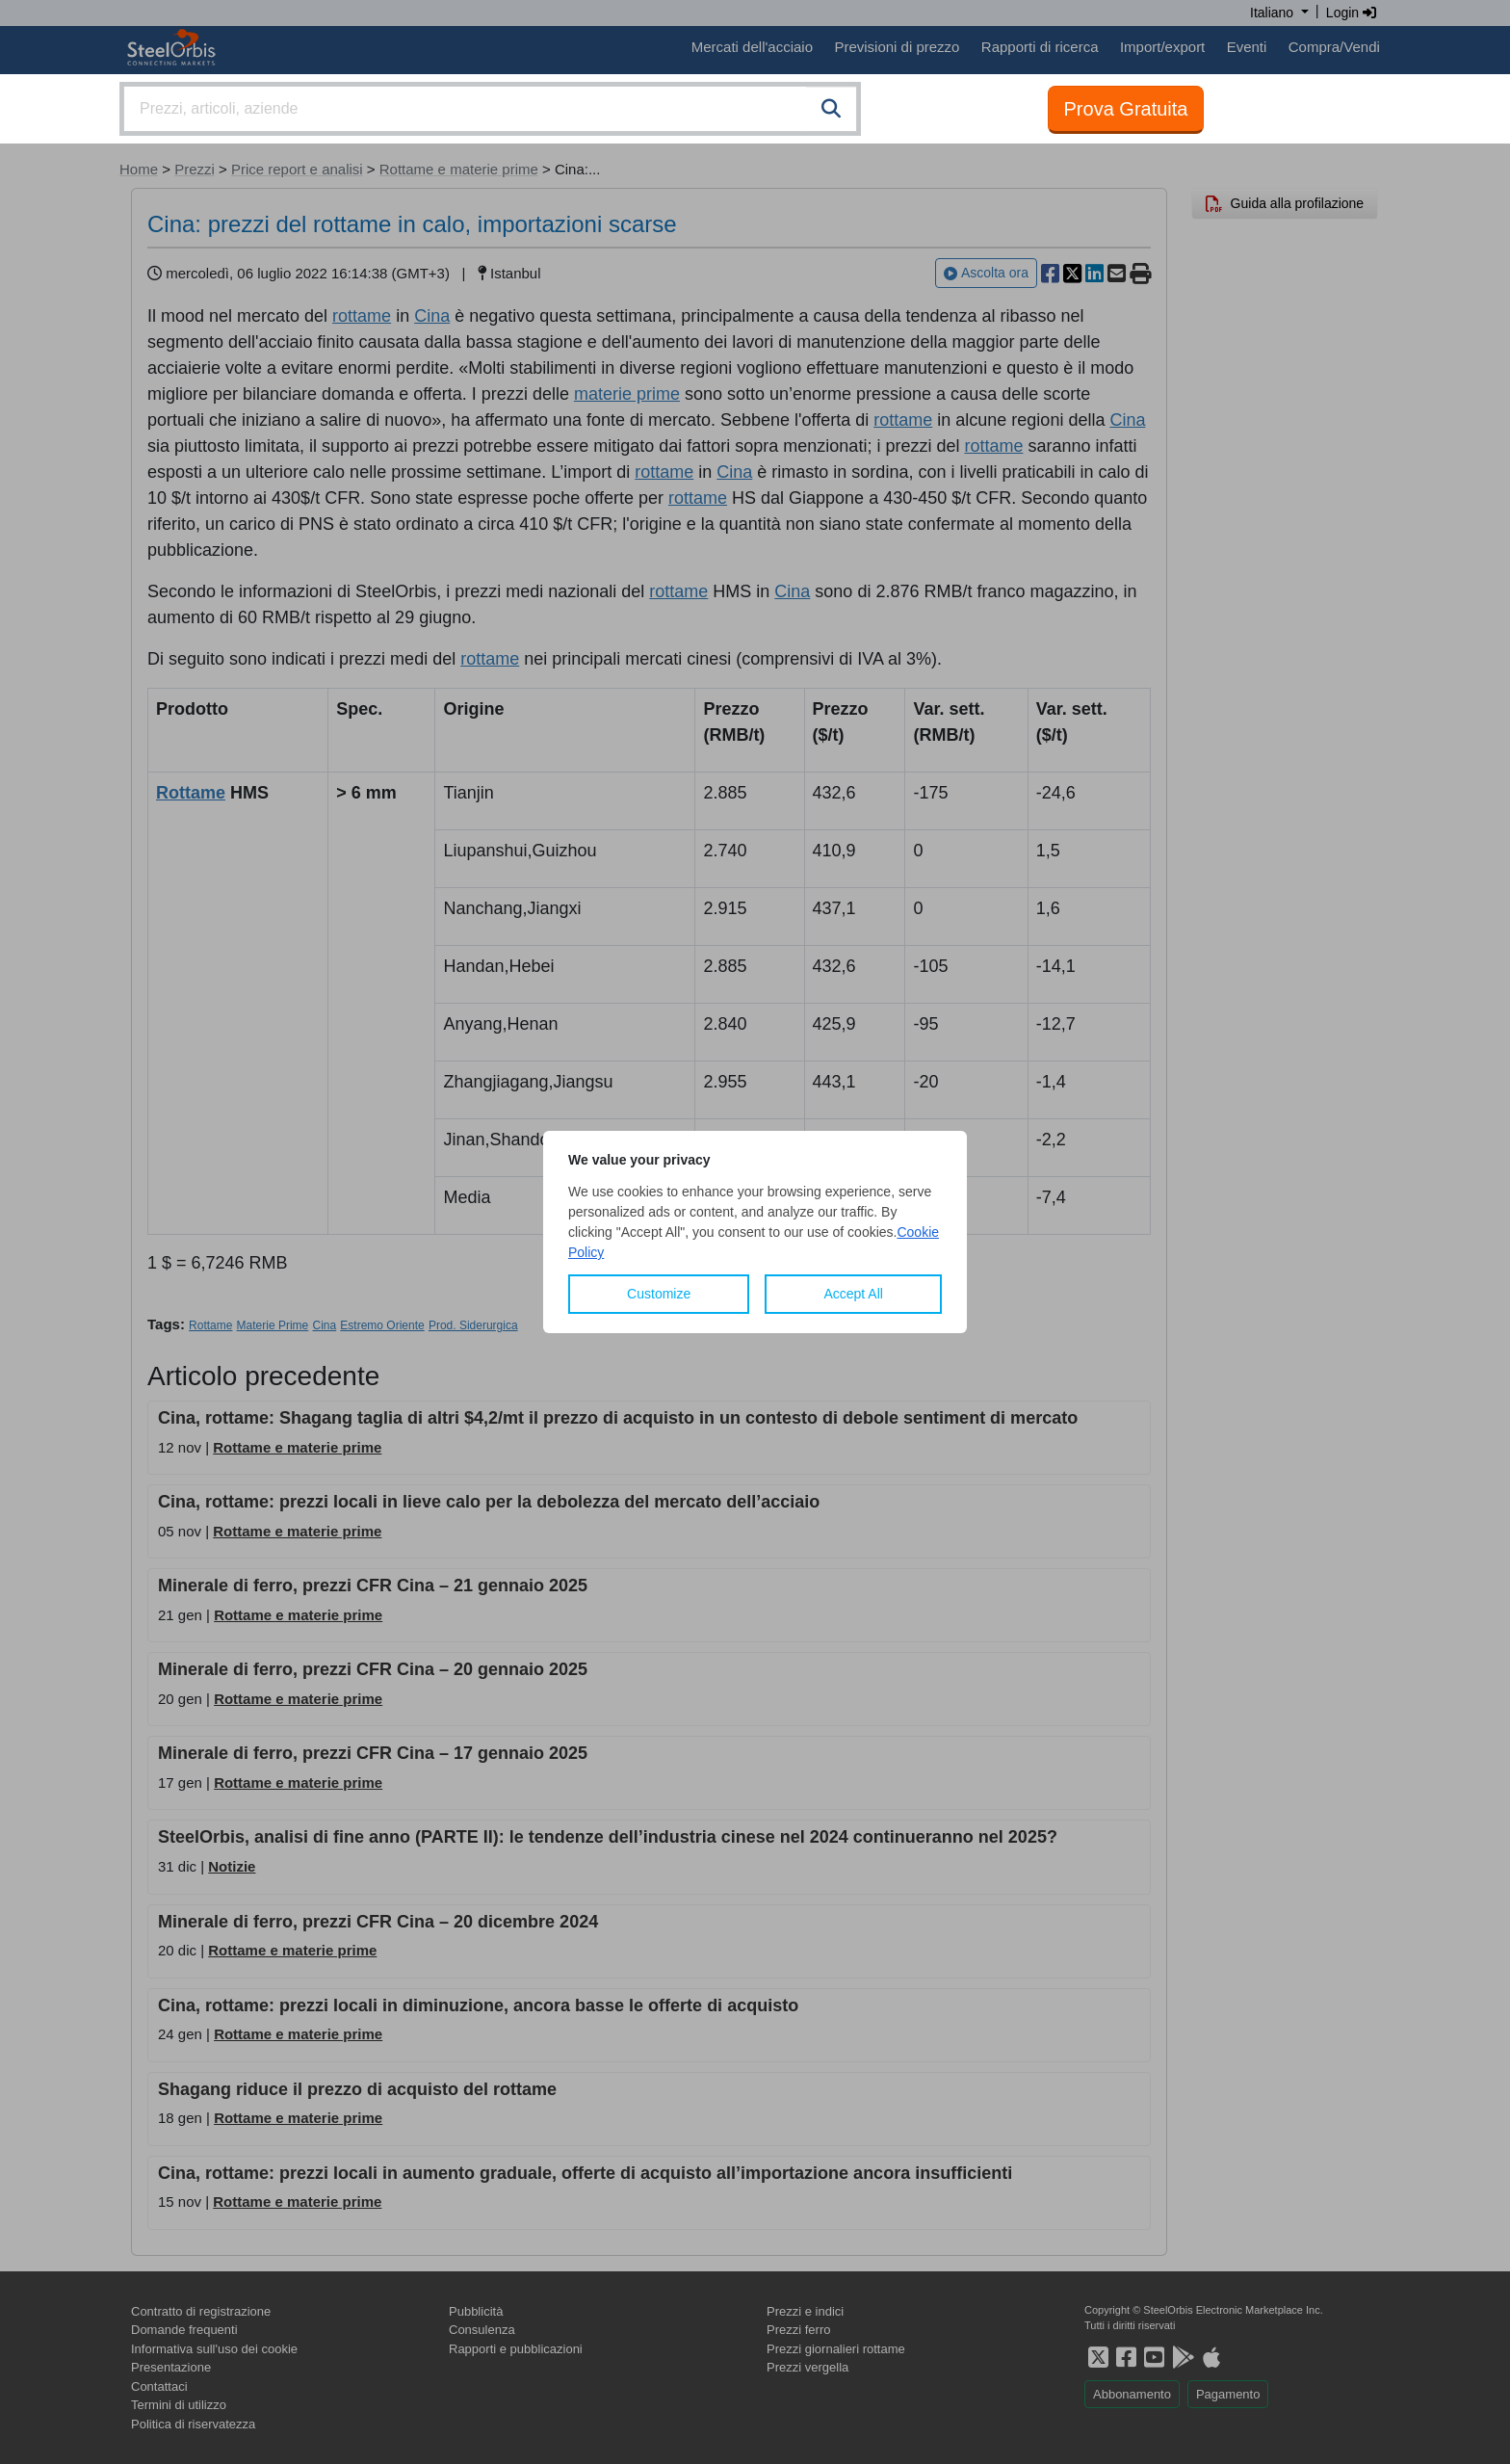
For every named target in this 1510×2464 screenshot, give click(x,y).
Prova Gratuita (1126, 108)
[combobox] (490, 109)
